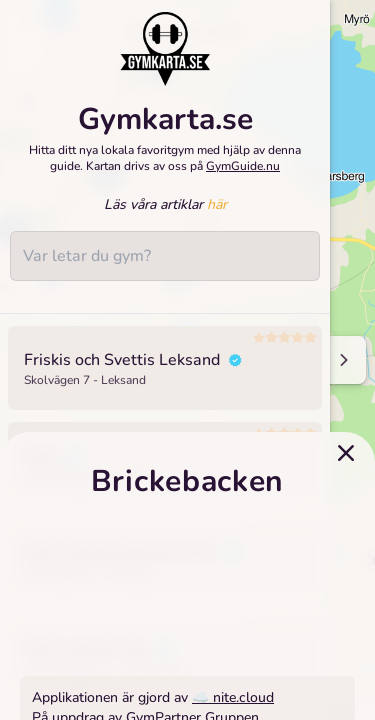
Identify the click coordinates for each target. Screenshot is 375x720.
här (217, 204)
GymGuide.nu (243, 166)
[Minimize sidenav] (342, 360)
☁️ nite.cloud (233, 697)
